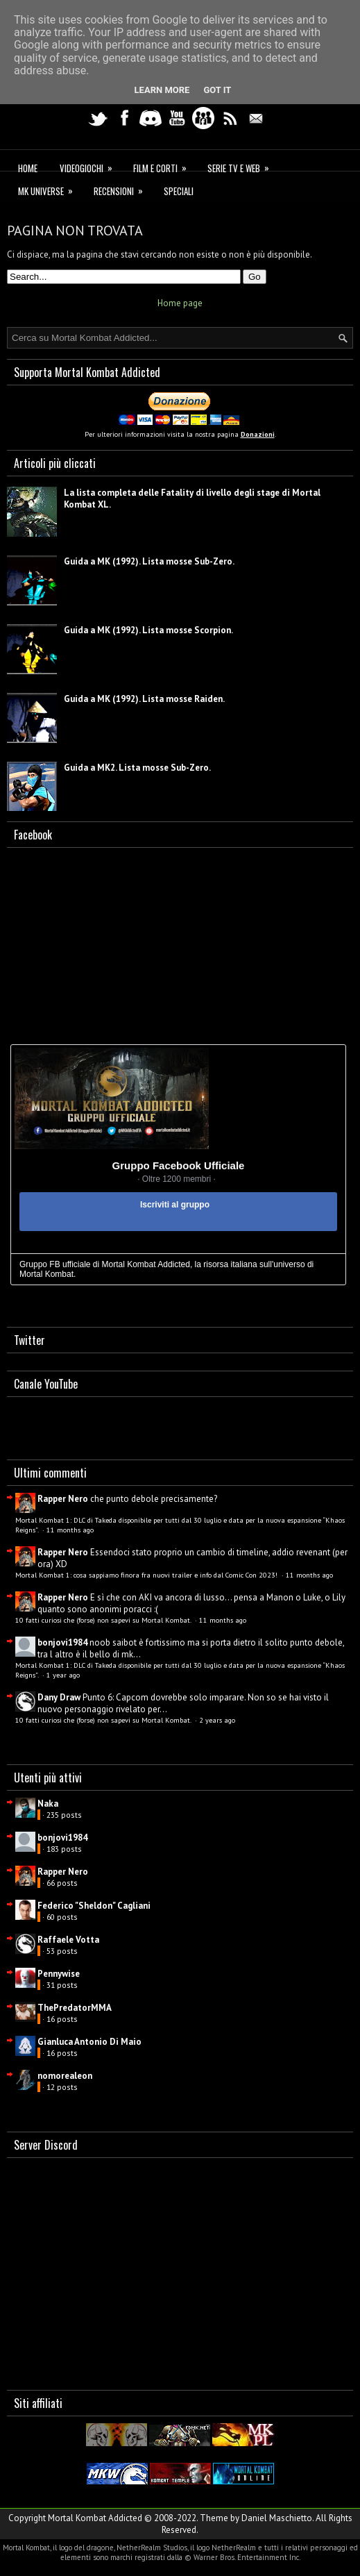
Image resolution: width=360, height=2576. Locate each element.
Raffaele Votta (68, 1940)
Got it (217, 90)
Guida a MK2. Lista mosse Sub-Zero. (137, 767)
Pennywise (58, 1974)
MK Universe (50, 189)
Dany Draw (58, 1697)
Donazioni (258, 434)
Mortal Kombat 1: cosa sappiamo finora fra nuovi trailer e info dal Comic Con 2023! (147, 1575)
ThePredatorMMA (74, 2008)
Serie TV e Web (242, 166)
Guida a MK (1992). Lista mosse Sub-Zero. (149, 561)
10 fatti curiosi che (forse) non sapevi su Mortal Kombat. (104, 1620)
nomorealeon (64, 2076)
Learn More (162, 90)
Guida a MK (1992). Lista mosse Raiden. (144, 699)
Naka (47, 1803)
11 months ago (70, 1529)
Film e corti (164, 166)
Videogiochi (90, 166)
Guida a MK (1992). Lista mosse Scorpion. (148, 630)
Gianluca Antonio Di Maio (89, 2042)
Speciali (179, 191)
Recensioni (123, 189)
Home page (180, 303)
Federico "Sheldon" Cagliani (94, 1906)
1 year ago (63, 1675)
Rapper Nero (62, 1499)
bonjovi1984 (62, 1642)
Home (27, 168)
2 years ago (217, 1720)
